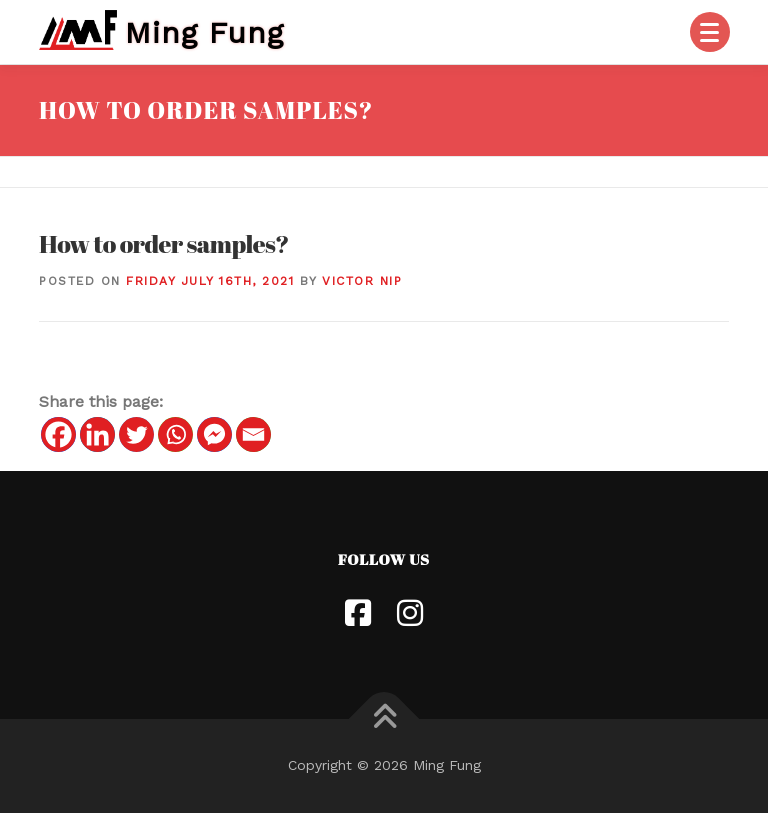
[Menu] (710, 32)
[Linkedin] (97, 434)
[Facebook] (58, 434)
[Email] (253, 434)
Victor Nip (362, 281)
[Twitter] (136, 434)
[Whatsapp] (175, 434)
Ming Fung (204, 31)
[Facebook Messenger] (214, 434)
